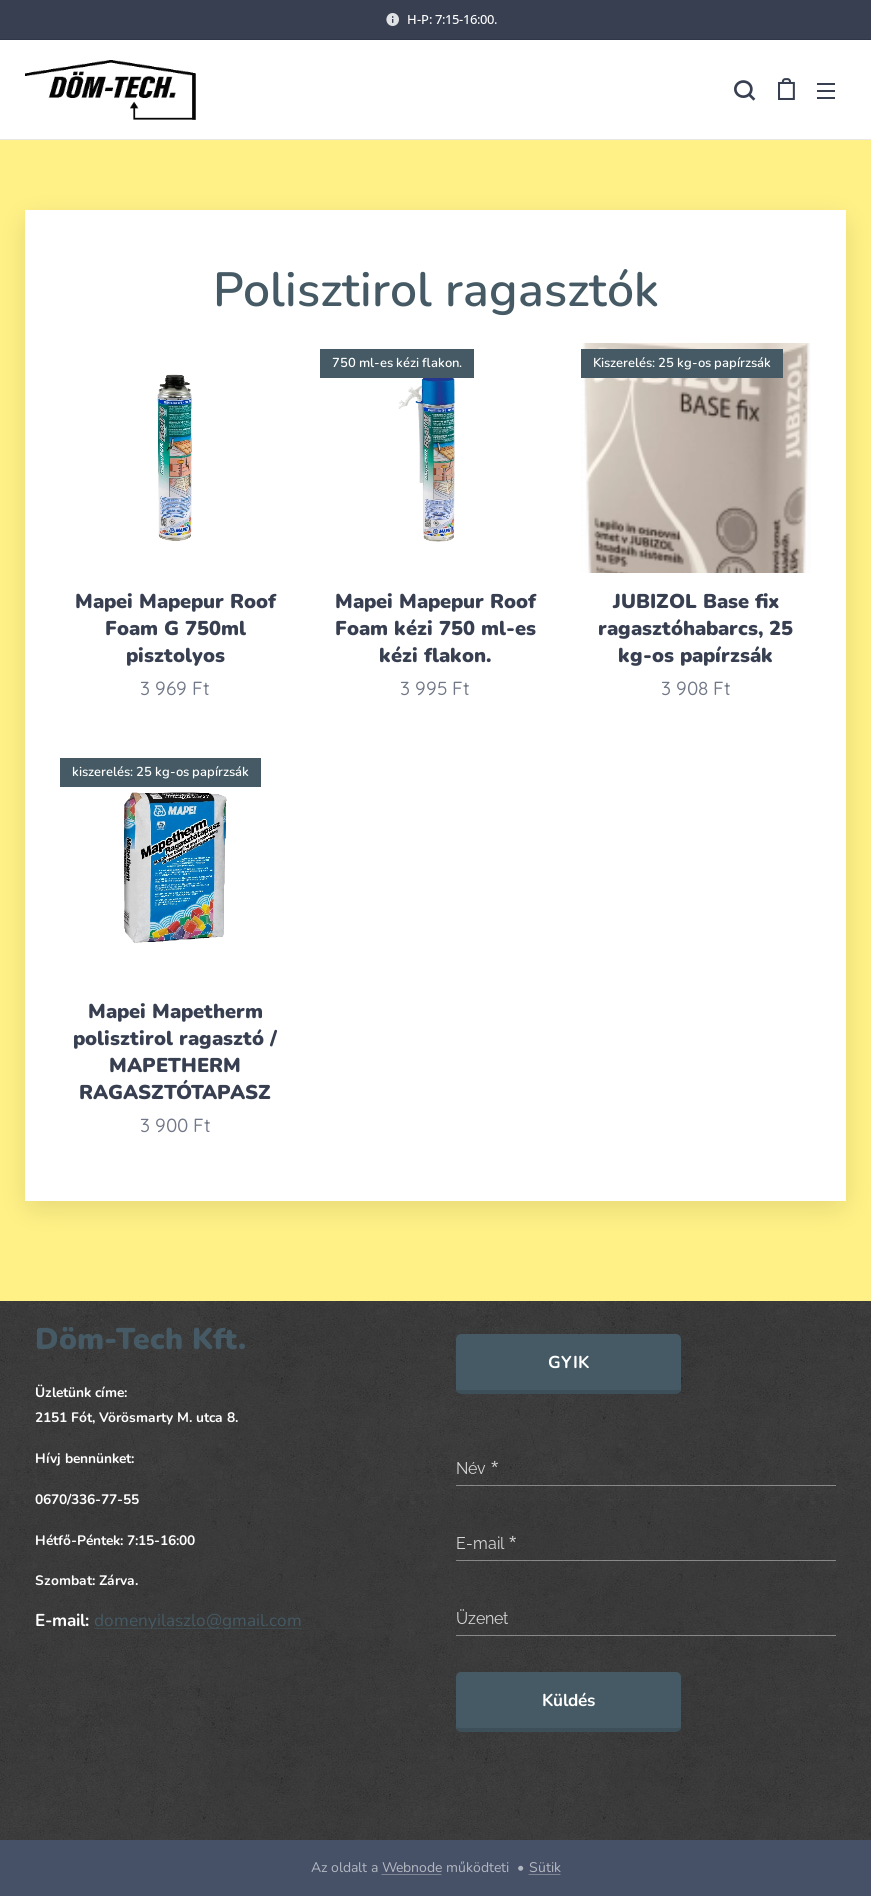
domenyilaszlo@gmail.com (198, 1620)
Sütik (545, 1867)
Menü (826, 91)
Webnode (412, 1867)
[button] (744, 90)
